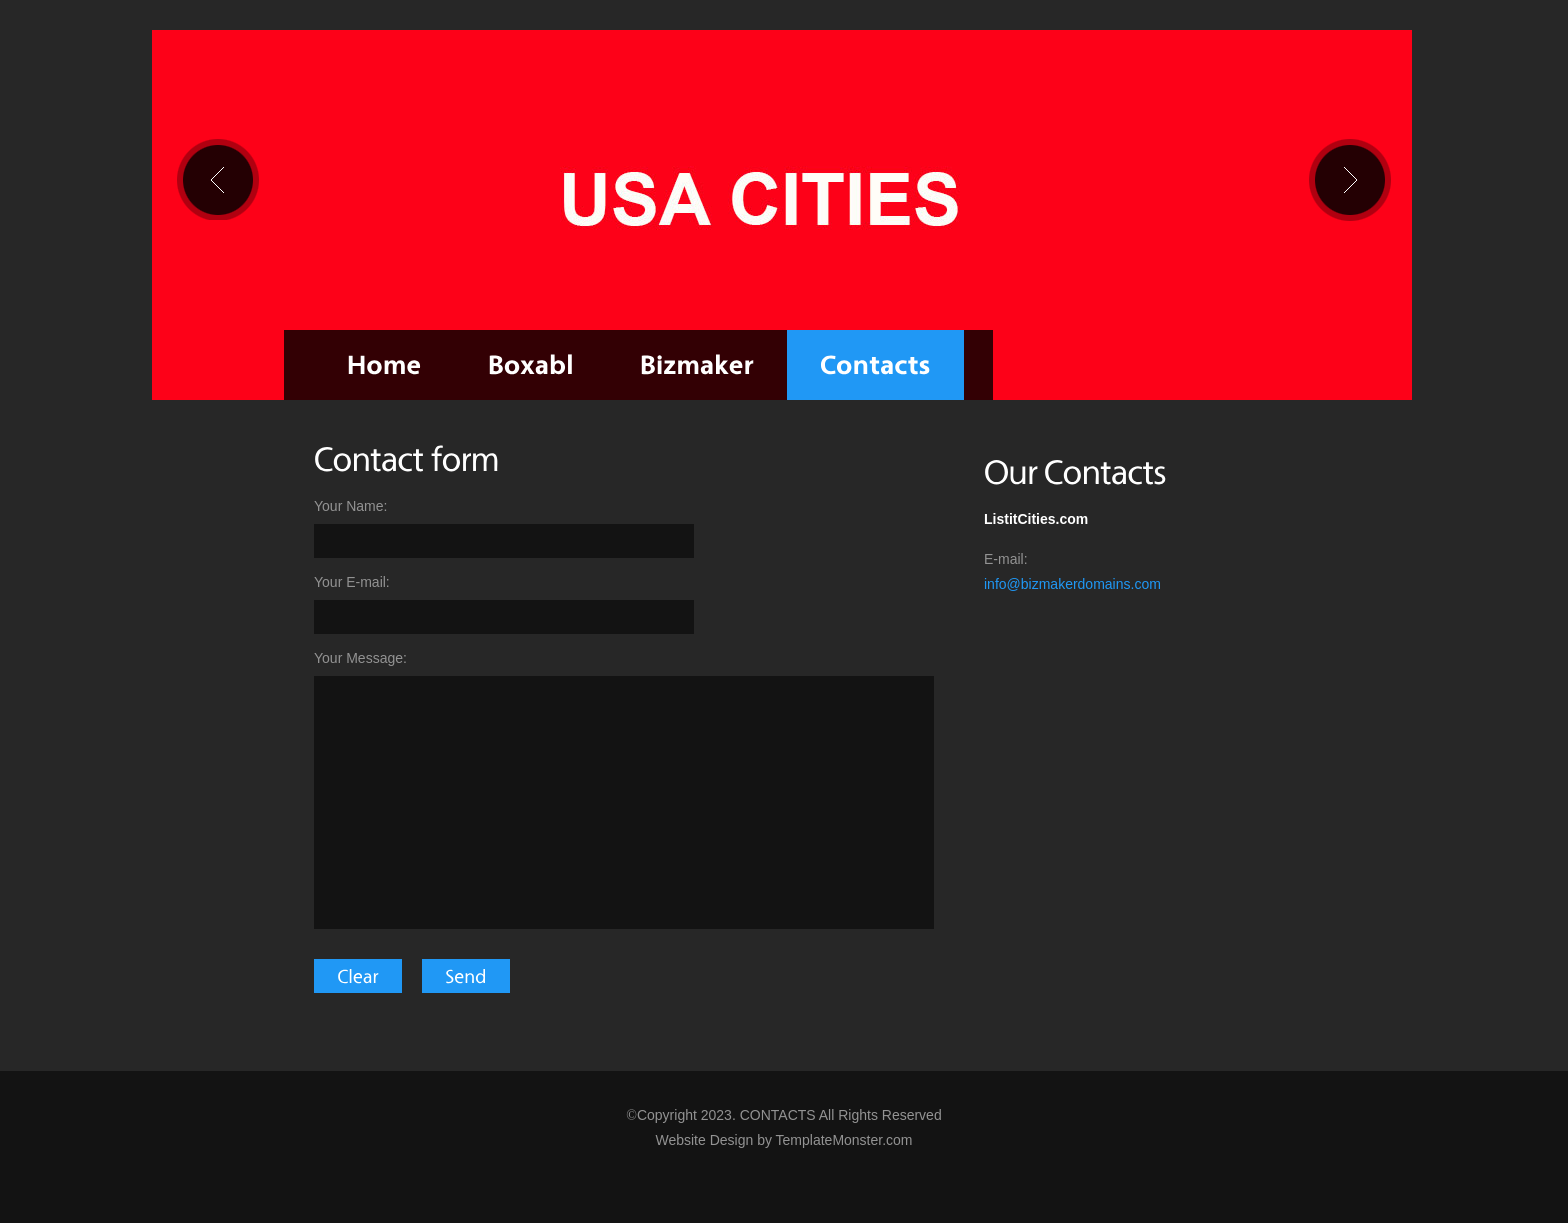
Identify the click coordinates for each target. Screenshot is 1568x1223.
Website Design (704, 1140)
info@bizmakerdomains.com (1072, 584)
